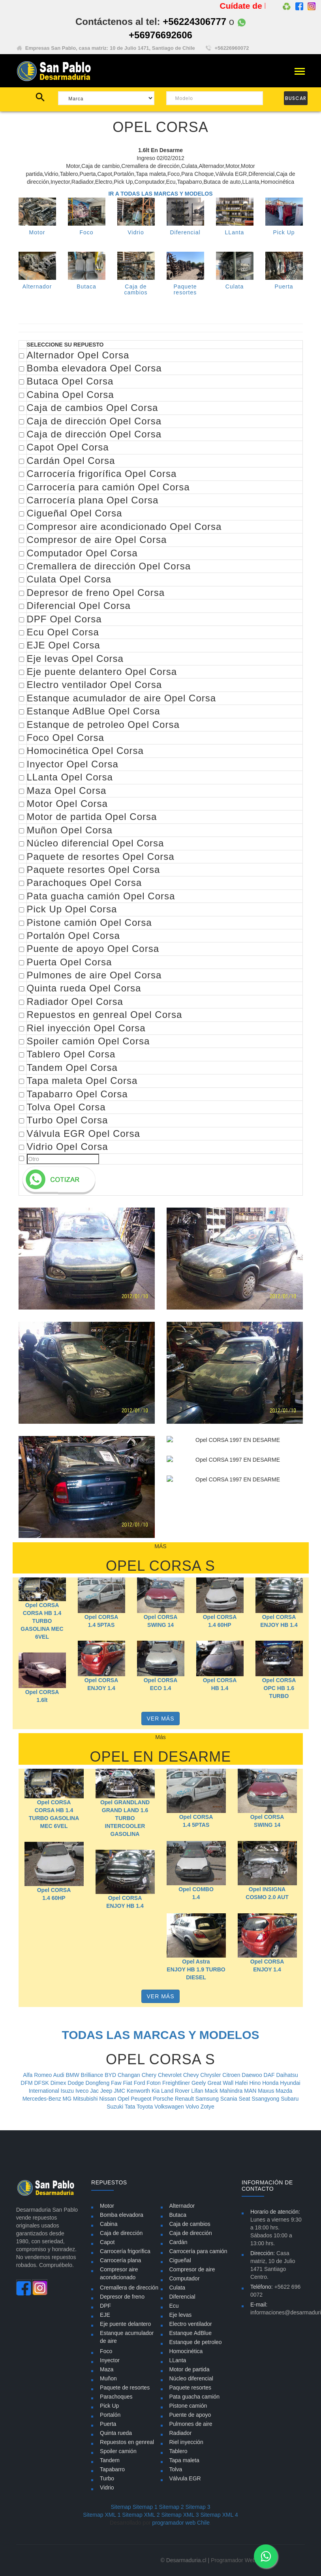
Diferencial (185, 232)
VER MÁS (160, 1718)
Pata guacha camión (194, 2396)
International (45, 2091)
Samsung (207, 2098)
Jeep (107, 2091)
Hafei (242, 2083)
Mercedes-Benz (43, 2098)
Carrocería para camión (198, 2251)
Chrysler (211, 2075)
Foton (154, 2083)
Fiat (128, 2083)
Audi (59, 2075)
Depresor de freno (122, 2296)
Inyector (110, 2360)
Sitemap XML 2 (141, 2515)
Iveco (82, 2091)
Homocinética (186, 2351)
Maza (106, 2369)
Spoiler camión (118, 2451)
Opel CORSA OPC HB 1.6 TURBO (279, 1704)
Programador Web (233, 2560)
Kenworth (139, 2091)
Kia (156, 2091)
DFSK (42, 2083)
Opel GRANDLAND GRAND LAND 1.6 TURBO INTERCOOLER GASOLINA (125, 1818)
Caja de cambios (189, 2224)
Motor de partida (189, 2369)
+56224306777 (194, 21)
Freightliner (176, 2083)
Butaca (86, 295)
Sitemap (121, 2507)
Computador (184, 2278)
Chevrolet (170, 2075)
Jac (95, 2091)
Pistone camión (188, 2406)
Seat (245, 2098)
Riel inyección (186, 2442)
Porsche (164, 2098)
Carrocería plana (120, 2260)
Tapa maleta (184, 2460)
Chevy (192, 2075)
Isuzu (68, 2091)
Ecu (174, 2306)
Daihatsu (287, 2075)
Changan (130, 2075)
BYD (111, 2075)
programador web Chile (181, 2522)
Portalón (110, 2415)
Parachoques (116, 2396)
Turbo (107, 2478)
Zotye (207, 2106)
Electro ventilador (190, 2324)
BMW (73, 2075)
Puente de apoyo (190, 2415)
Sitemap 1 (145, 2507)
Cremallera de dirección (129, 2287)
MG (68, 2098)
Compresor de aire (192, 2269)
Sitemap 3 (198, 2507)
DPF (105, 2306)
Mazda (284, 2091)
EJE (105, 2315)
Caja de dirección (121, 2233)
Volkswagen (170, 2106)
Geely (199, 2083)
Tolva (175, 2469)
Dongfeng (98, 2083)
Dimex (59, 2083)
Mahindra (232, 2091)
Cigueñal (180, 2260)
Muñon (108, 2378)
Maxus (267, 2091)
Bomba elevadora (121, 2215)
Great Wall (221, 2083)
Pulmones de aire (190, 2424)
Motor (37, 232)
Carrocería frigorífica (125, 2251)
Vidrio (136, 232)
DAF (270, 2075)
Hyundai (290, 2083)
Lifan (198, 2091)
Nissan (108, 2098)
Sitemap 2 (171, 2507)
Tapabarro (112, 2469)
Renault (185, 2098)
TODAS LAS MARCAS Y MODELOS (160, 2034)
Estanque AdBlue (190, 2333)
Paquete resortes (190, 2387)
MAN (251, 2091)
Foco (86, 232)
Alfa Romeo (38, 2075)
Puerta (108, 2424)
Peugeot (142, 2098)
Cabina (108, 2224)
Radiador (180, 2433)
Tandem (110, 2460)
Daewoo (252, 2075)
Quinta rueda (116, 2433)
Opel (124, 2098)
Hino (256, 2083)
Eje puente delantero (125, 2324)
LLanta (234, 232)
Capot (107, 2242)
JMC (120, 2091)
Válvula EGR (185, 2478)
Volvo (193, 2106)
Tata (131, 2106)
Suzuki (116, 2106)
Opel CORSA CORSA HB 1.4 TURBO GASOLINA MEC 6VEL (42, 1621)
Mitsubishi (86, 2098)
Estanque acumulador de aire (127, 2337)
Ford (140, 2083)
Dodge (76, 2083)
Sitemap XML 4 (219, 2515)
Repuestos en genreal (127, 2442)
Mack (212, 2091)
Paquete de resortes (125, 2387)
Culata (177, 2287)
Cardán (178, 2242)
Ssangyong (266, 2098)
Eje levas (180, 2315)
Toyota (145, 2106)
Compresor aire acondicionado (119, 2273)
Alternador (37, 286)
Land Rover (176, 2091)
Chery (150, 2075)
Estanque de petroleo (195, 2342)
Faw (117, 2083)
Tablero (178, 2451)
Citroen (232, 2075)
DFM (27, 2083)
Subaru (289, 2098)
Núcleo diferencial (191, 2378)
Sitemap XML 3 (180, 2515)
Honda (271, 2083)
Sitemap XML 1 (101, 2515)
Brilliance (93, 2075)
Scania (229, 2098)
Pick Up (284, 232)
